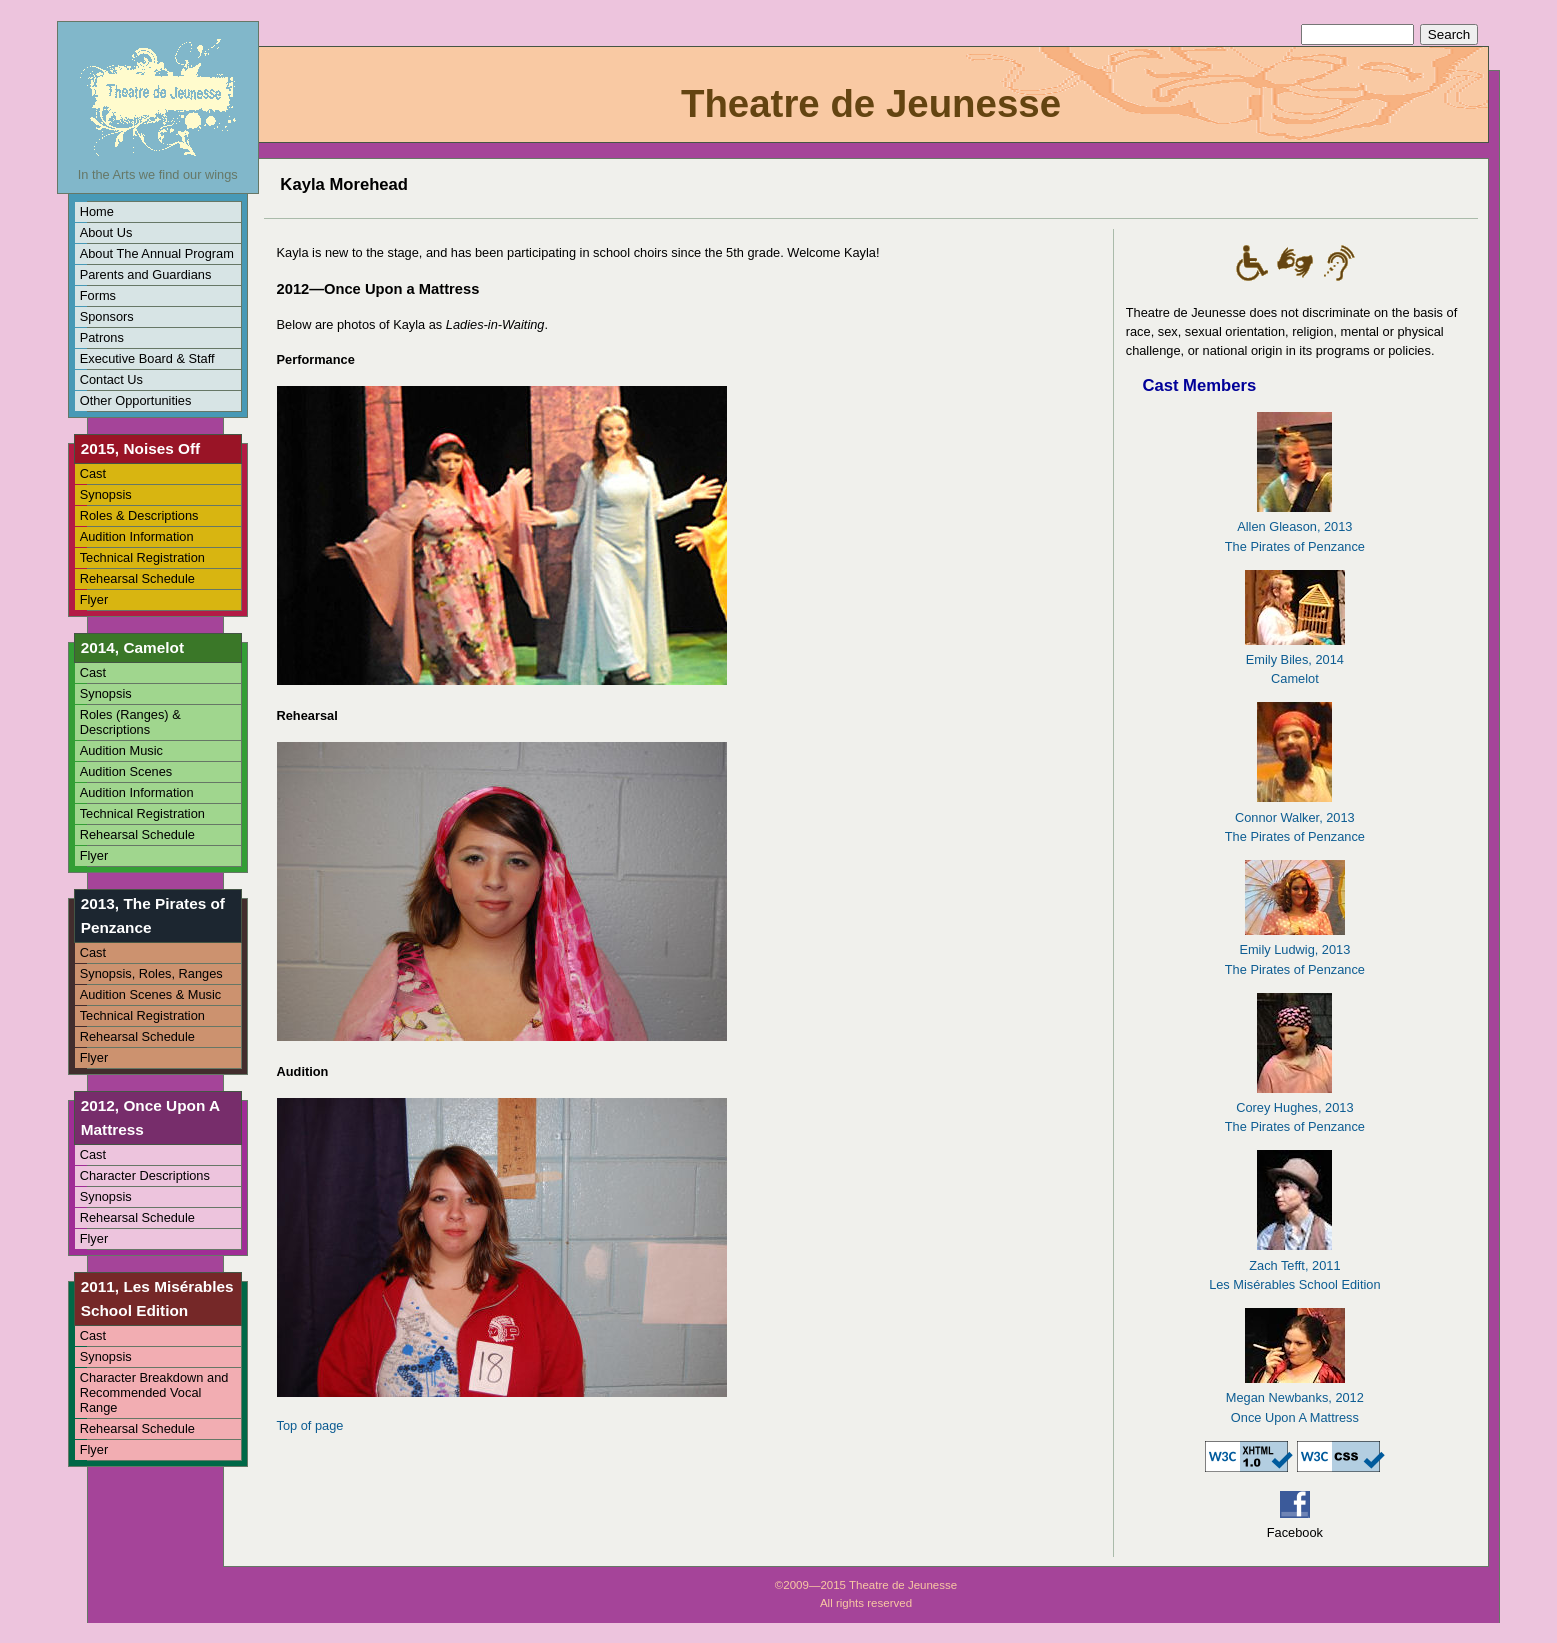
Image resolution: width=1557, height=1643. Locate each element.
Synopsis (106, 494)
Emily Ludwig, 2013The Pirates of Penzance (1295, 949)
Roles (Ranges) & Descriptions (130, 722)
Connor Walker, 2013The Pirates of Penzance (1295, 816)
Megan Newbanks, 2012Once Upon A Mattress (1295, 1397)
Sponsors (107, 316)
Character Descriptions (145, 1175)
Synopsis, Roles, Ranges (151, 973)
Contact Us (111, 379)
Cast (93, 473)
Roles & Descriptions (139, 515)
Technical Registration (142, 557)
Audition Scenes (126, 771)
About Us (106, 232)
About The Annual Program (157, 253)
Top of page (310, 1425)
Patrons (102, 337)
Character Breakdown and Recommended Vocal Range (154, 1392)
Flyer (94, 599)
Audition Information (137, 536)
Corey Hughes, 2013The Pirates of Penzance (1295, 1107)
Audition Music (121, 750)
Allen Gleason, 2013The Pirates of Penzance (1295, 526)
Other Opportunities (136, 400)
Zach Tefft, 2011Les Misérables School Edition (1294, 1264)
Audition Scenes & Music (151, 994)
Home (97, 211)
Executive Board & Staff (147, 358)
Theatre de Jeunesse (871, 103)
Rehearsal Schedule (137, 578)
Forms (98, 295)
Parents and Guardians (146, 274)
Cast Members (1199, 385)
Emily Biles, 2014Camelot (1295, 659)
